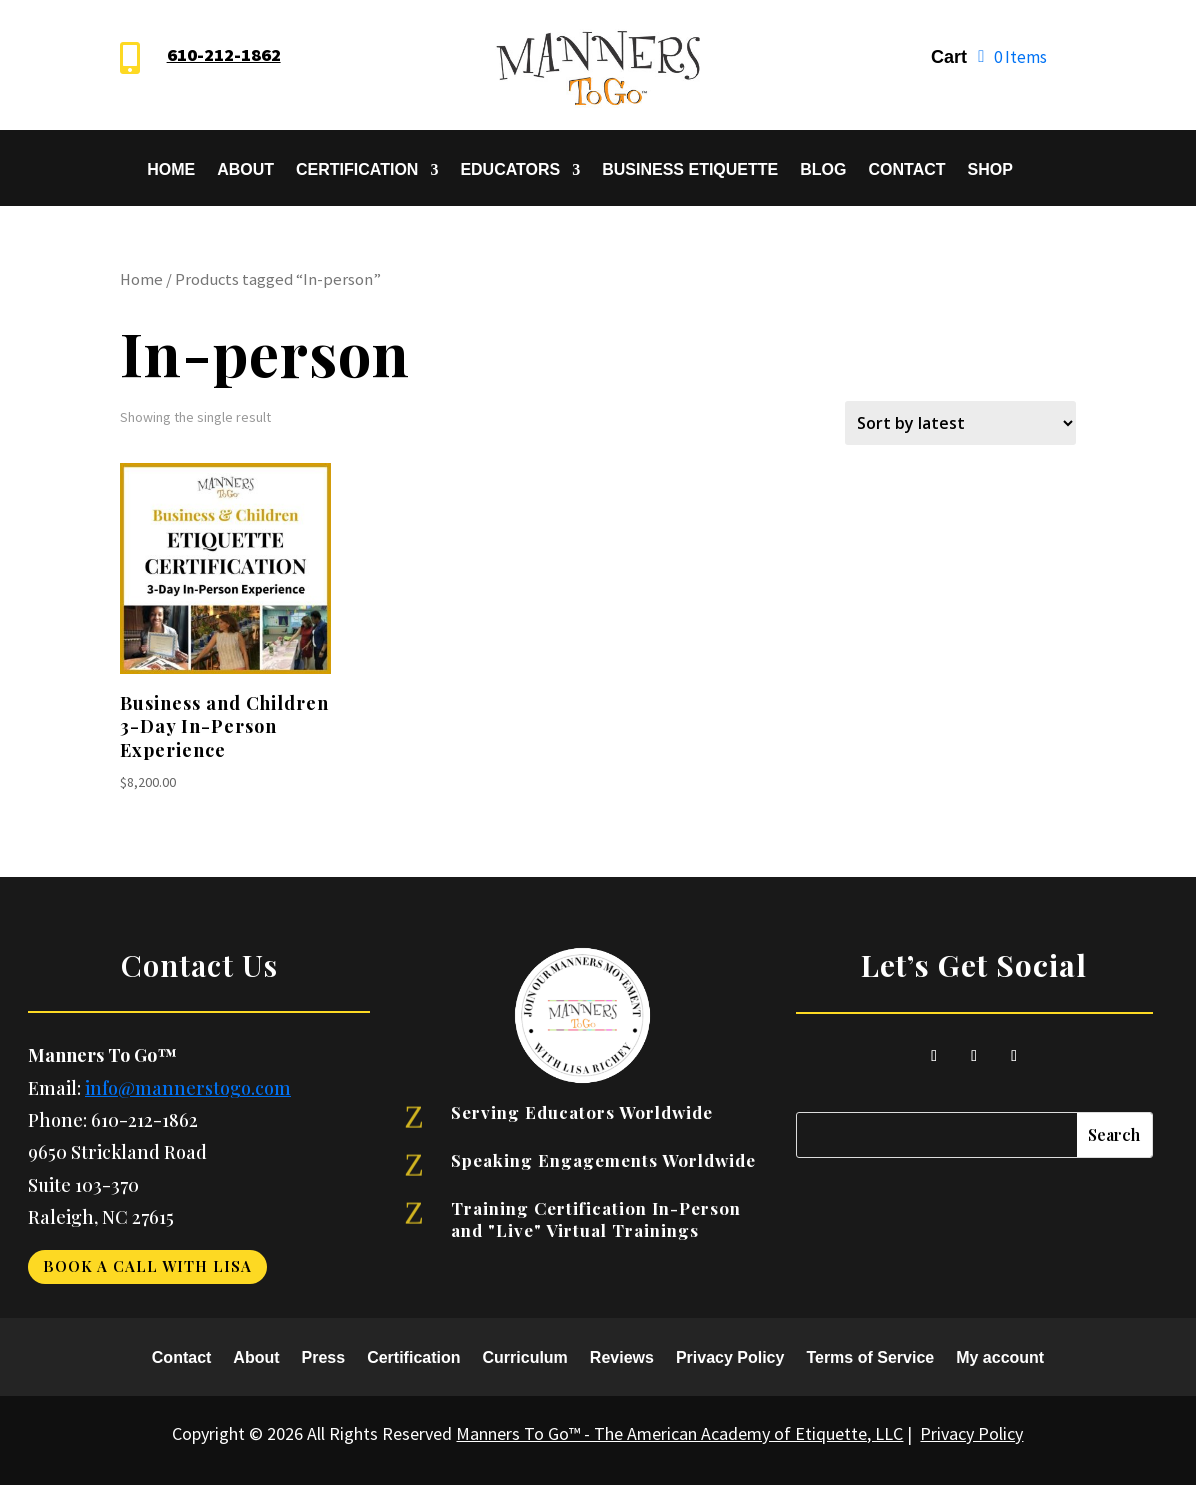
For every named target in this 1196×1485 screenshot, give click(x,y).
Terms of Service (870, 1358)
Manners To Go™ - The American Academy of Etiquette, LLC (679, 1433)
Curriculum (525, 1358)
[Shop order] (960, 423)
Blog (823, 170)
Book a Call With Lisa (147, 1266)
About (245, 170)
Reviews (622, 1358)
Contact (906, 170)
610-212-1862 (224, 54)
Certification (357, 170)
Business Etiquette (690, 170)
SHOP (990, 170)
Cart (949, 58)
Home (171, 170)
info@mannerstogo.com (188, 1088)
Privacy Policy (730, 1358)
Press (324, 1358)
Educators (510, 170)
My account (1000, 1358)
